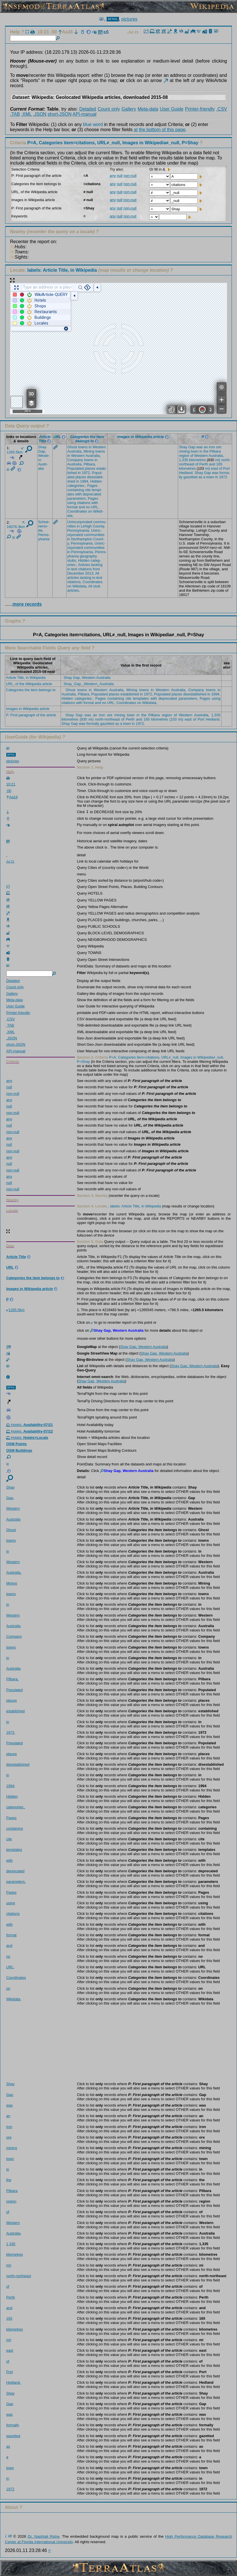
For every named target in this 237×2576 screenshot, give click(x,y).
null (119, 175)
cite (88, 490)
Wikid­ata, (79, 586)
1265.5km (15, 450)
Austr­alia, (74, 451)
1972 (223, 477)
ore (218, 447)
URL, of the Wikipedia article (29, 684)
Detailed (87, 109)
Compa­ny (75, 460)
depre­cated (92, 494)
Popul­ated (75, 468)
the (205, 451)
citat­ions (83, 503)
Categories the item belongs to (31, 690)
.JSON (39, 114)
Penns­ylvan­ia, (78, 530)
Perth (203, 464)
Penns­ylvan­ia (44, 537)
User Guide (171, 109)
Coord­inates (77, 511)
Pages (92, 485)
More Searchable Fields (30, 647)
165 (219, 464)
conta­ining (75, 490)
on (90, 511)
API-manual (85, 114)
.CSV (221, 109)
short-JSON (60, 114)
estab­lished (15, 1711)
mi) (217, 460)
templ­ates (14, 1849)
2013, (89, 573)
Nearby (17, 231)
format (72, 507)
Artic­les (84, 565)
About (11, 2507)
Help (15, 31)
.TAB (15, 114)
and (82, 507)
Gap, (42, 451)
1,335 (183, 460)
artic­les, (73, 590)
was (199, 447)
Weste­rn (99, 447)
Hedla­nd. (186, 473)
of (191, 455)
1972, (86, 473)
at (136, 129)
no (88, 507)
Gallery (129, 109)
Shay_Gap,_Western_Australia (88, 684)
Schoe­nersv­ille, (44, 526)
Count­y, (99, 526)
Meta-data (148, 109)
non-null (130, 175)
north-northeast (18, 2276)
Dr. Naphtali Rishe (43, 2536)
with (78, 494)
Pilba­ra (215, 451)
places (90, 468)
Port (226, 468)
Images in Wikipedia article (27, 709)
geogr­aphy (88, 556)
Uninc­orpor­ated (79, 522)
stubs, (72, 560)
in (90, 447)
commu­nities (94, 535)
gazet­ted (191, 477)
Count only (109, 109)
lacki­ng (96, 565)
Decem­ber (75, 573)
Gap (191, 447)
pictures (130, 19)
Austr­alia (43, 466)
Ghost (72, 447)
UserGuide (16, 737)
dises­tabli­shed (17, 1764)
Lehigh (86, 526)
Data (10, 425)
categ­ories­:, (76, 485)
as (200, 477)
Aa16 (65, 31)
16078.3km (16, 525)
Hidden (96, 481)
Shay (42, 447)
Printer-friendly (200, 109)
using (71, 503)
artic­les (73, 577)
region (184, 455)
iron (212, 447)
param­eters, (77, 498)
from (96, 569)
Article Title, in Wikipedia (26, 677)
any (113, 175)
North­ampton (81, 539)
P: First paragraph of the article (31, 715)
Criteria (105, 142)
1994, (84, 481)
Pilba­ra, (89, 464)
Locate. (53, 270)
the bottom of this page (162, 129)
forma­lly (12, 2425)
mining (184, 451)
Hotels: (29, 1425)
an (206, 447)
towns (82, 447)
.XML (26, 114)
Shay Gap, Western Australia (86, 677)
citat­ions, (74, 582)
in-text (72, 569)
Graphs (13, 621)
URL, (95, 507)
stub (96, 586)
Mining (88, 451)
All (97, 573)
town (194, 451)
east (214, 468)
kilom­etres (197, 460)
